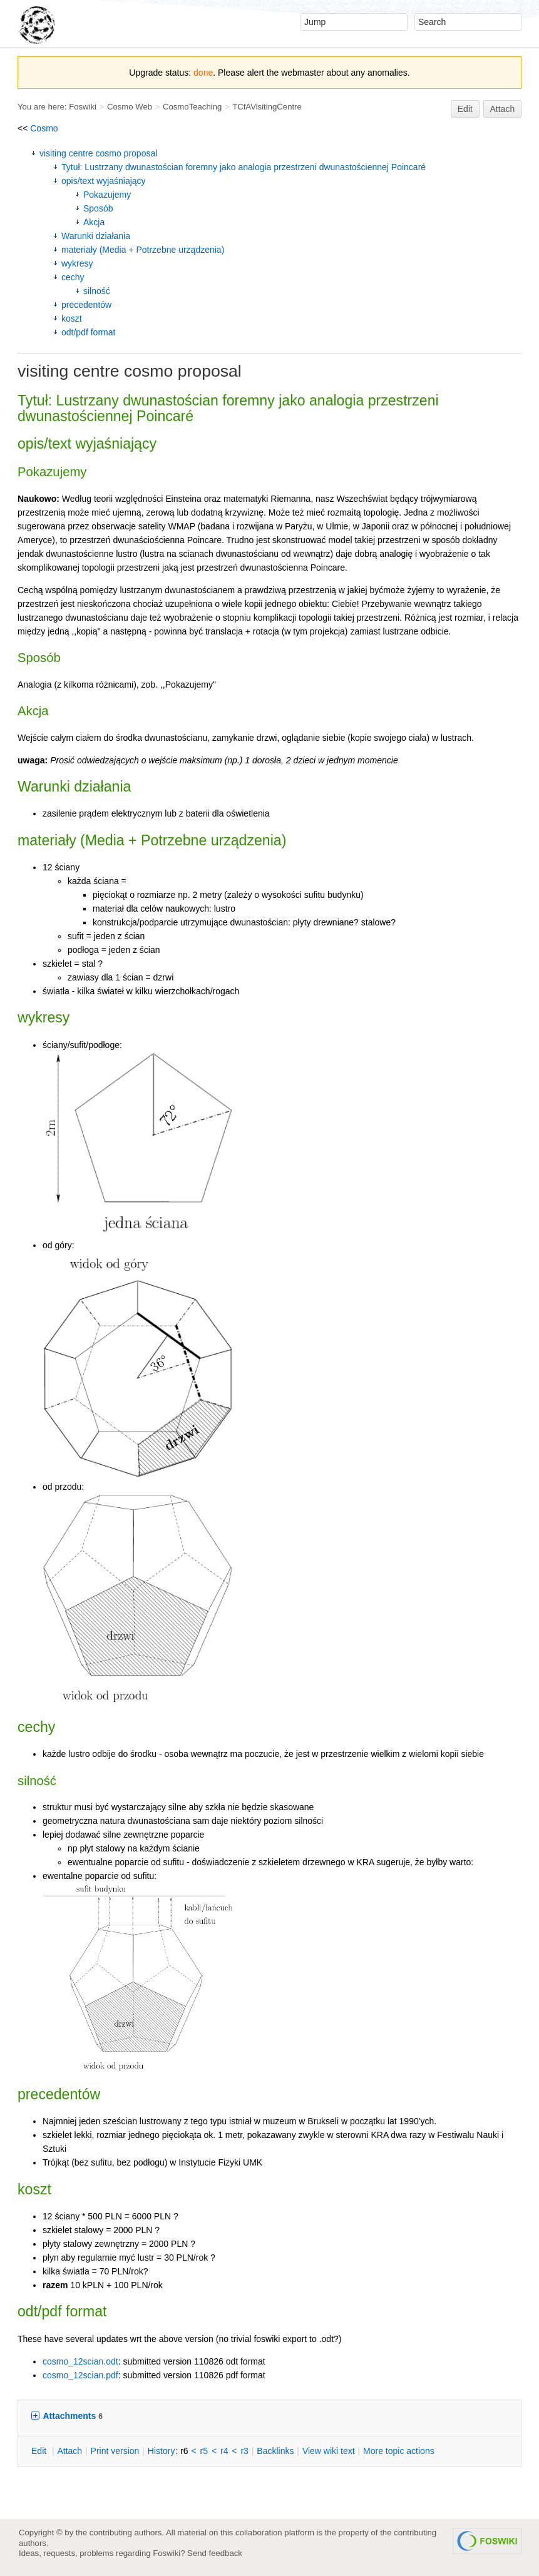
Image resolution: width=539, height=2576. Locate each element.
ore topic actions (398, 2451)
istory (161, 2451)
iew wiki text (328, 2451)
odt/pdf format (88, 332)
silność (96, 291)
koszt (71, 318)
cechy (73, 277)
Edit (465, 109)
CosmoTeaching (192, 106)
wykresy (77, 263)
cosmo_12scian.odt (80, 2361)
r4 (224, 2451)
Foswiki (82, 106)
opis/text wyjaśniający (103, 181)
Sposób (98, 208)
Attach (502, 109)
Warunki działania (95, 236)
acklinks (275, 2451)
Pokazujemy (107, 195)
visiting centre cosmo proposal (98, 153)
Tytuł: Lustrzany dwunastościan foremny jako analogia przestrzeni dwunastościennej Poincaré (243, 167)
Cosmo (44, 128)
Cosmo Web (129, 106)
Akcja (94, 222)
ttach (69, 2451)
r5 (204, 2451)
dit (40, 2451)
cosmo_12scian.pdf (80, 2375)
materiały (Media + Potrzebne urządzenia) (142, 250)
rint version (115, 2451)
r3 (244, 2451)
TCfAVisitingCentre (267, 106)
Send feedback (214, 2553)
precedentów (86, 305)
